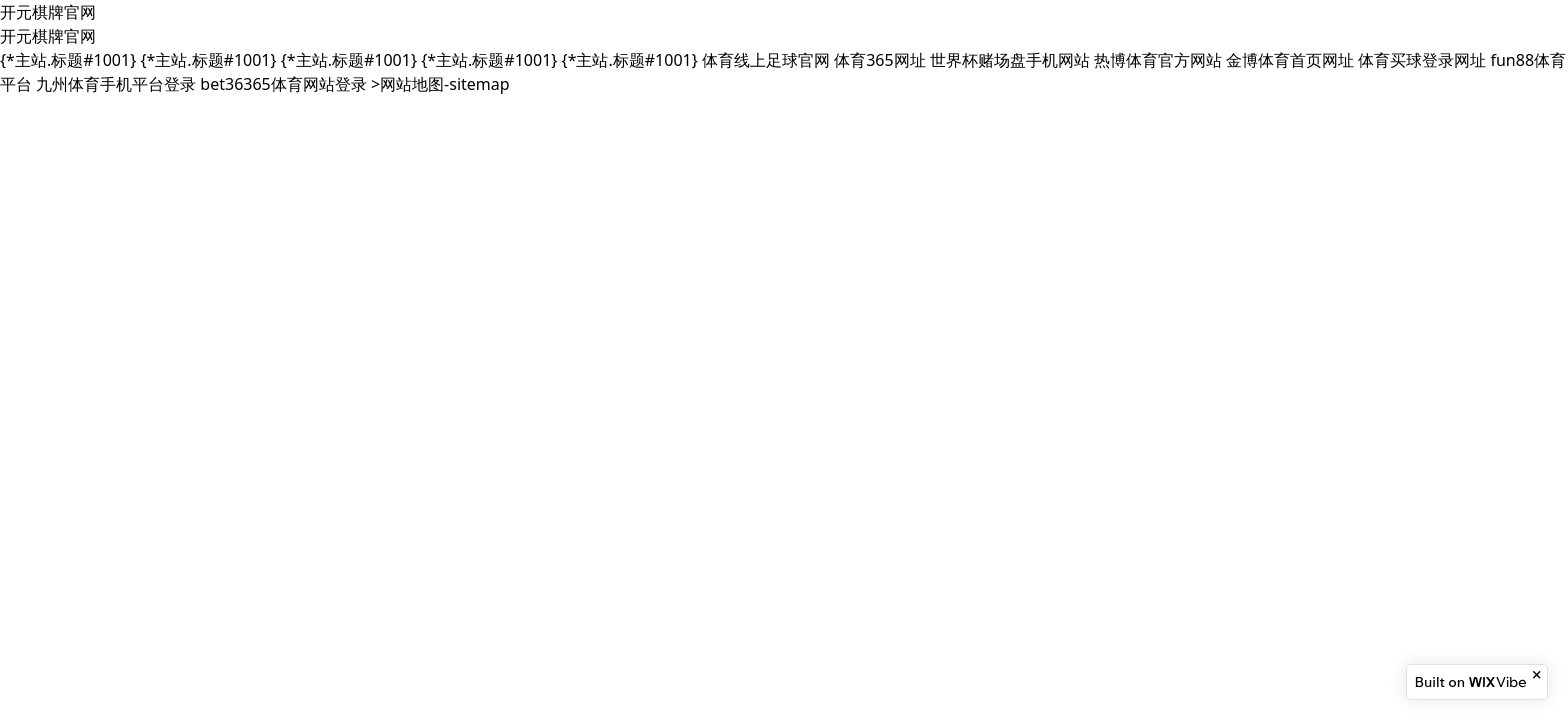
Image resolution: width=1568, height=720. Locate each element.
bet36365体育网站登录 (283, 84)
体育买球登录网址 (1422, 60)
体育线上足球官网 (766, 60)
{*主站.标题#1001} (68, 60)
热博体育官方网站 (1158, 60)
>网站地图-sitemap (440, 84)
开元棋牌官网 (48, 12)
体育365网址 (879, 60)
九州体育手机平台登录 (116, 84)
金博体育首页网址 (1290, 60)
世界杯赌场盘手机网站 (1010, 60)
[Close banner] (1538, 675)
